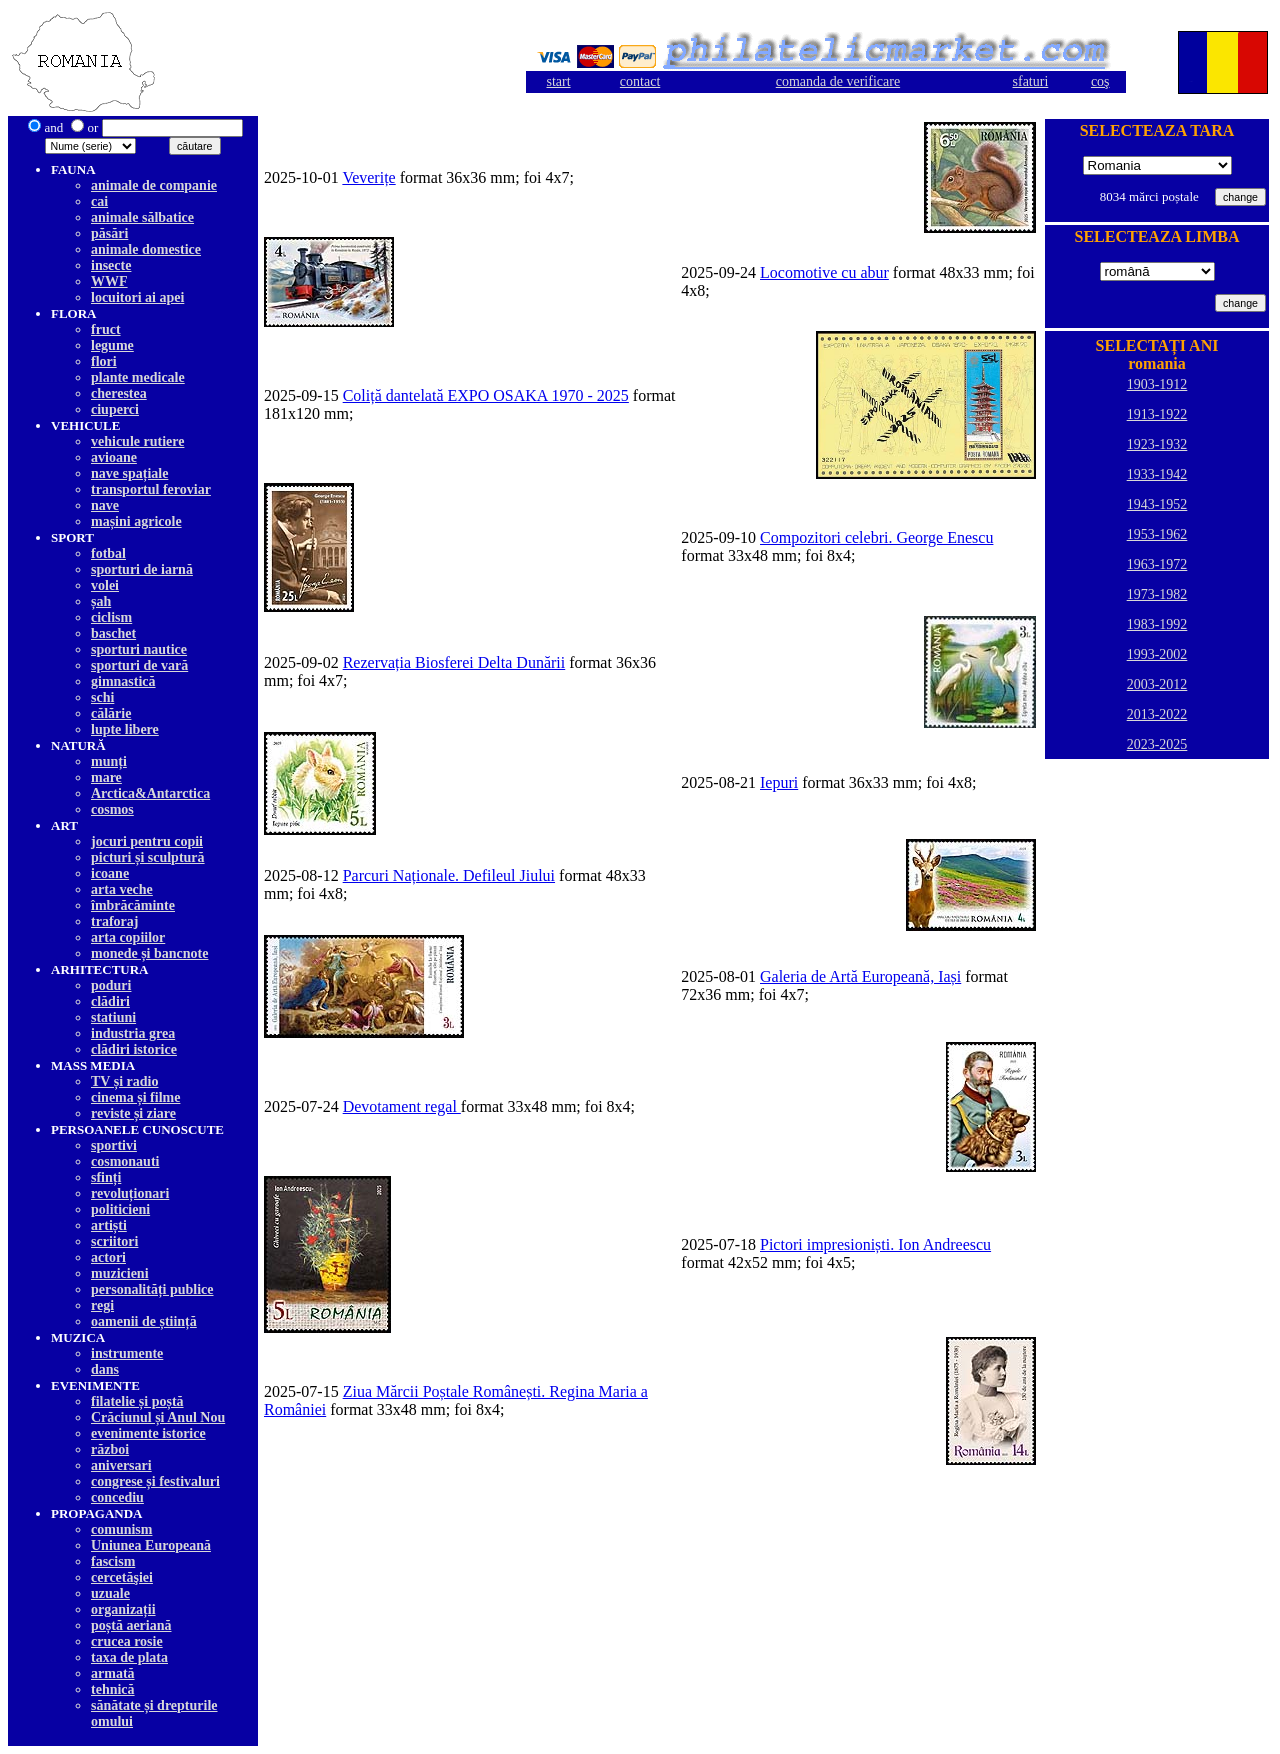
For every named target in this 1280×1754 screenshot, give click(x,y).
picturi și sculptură (148, 857)
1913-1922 (1157, 414)
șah (101, 601)
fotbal (108, 553)
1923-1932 (1157, 444)
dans (105, 1369)
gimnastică (123, 681)
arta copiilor (128, 937)
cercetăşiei (122, 1577)
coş (1100, 81)
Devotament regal (402, 1106)
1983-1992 (1157, 624)
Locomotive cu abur (824, 272)
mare (106, 777)
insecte (111, 265)
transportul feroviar (151, 489)
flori (104, 361)
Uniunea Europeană (151, 1545)
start (558, 81)
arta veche (122, 889)
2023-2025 (1157, 744)
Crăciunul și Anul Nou (158, 1417)
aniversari (121, 1465)
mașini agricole (136, 521)
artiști (109, 1225)
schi (102, 697)
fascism (113, 1561)
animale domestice (146, 249)
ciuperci (115, 409)
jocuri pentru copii (147, 841)
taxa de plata (129, 1657)
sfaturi (1031, 81)
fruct (106, 329)
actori (108, 1257)
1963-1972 (1157, 564)
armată (113, 1673)
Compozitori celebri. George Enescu (876, 537)
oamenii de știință (144, 1321)
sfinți (106, 1177)
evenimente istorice (148, 1433)
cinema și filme (135, 1097)
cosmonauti (125, 1161)
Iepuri (779, 782)
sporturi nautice (139, 649)
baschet (113, 633)
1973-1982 (1157, 594)
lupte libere (125, 729)
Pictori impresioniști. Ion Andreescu (875, 1244)
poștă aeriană (131, 1625)
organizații (123, 1609)
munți (109, 761)
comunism (121, 1529)
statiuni (113, 1017)
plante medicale (138, 377)
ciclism (111, 617)
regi (102, 1305)
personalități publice (152, 1289)
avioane (114, 457)
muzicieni (120, 1273)
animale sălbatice (142, 217)
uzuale (110, 1593)
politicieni (120, 1209)
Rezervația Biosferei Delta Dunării (454, 662)
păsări (109, 233)
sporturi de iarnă (142, 569)
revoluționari (130, 1193)
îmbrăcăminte (133, 905)
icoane (110, 873)
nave (105, 505)
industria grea (133, 1033)
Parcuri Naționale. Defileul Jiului (449, 875)
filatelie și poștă (137, 1401)
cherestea (119, 393)
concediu (117, 1497)
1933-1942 (1157, 474)
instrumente (127, 1353)
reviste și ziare (133, 1113)
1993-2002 (1157, 654)
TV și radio (124, 1081)
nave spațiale (129, 473)
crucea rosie (127, 1641)
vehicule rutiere (137, 441)
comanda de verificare (838, 81)
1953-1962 (1157, 534)
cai (99, 201)
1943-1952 (1157, 504)
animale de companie (154, 185)
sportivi (114, 1145)
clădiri (110, 1001)
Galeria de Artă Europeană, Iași (860, 976)
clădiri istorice (134, 1049)
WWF (109, 281)
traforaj (114, 921)
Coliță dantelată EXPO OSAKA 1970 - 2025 (486, 395)
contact (640, 81)
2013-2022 (1157, 714)
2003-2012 (1157, 684)
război (110, 1449)
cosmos (112, 809)
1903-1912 (1157, 384)
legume (112, 345)
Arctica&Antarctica (150, 793)
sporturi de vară (139, 665)
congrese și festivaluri (155, 1481)
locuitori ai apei (137, 297)
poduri (111, 985)
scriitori (114, 1241)
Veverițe (368, 177)
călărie (111, 713)
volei (105, 585)
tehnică (113, 1689)
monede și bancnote (149, 953)
